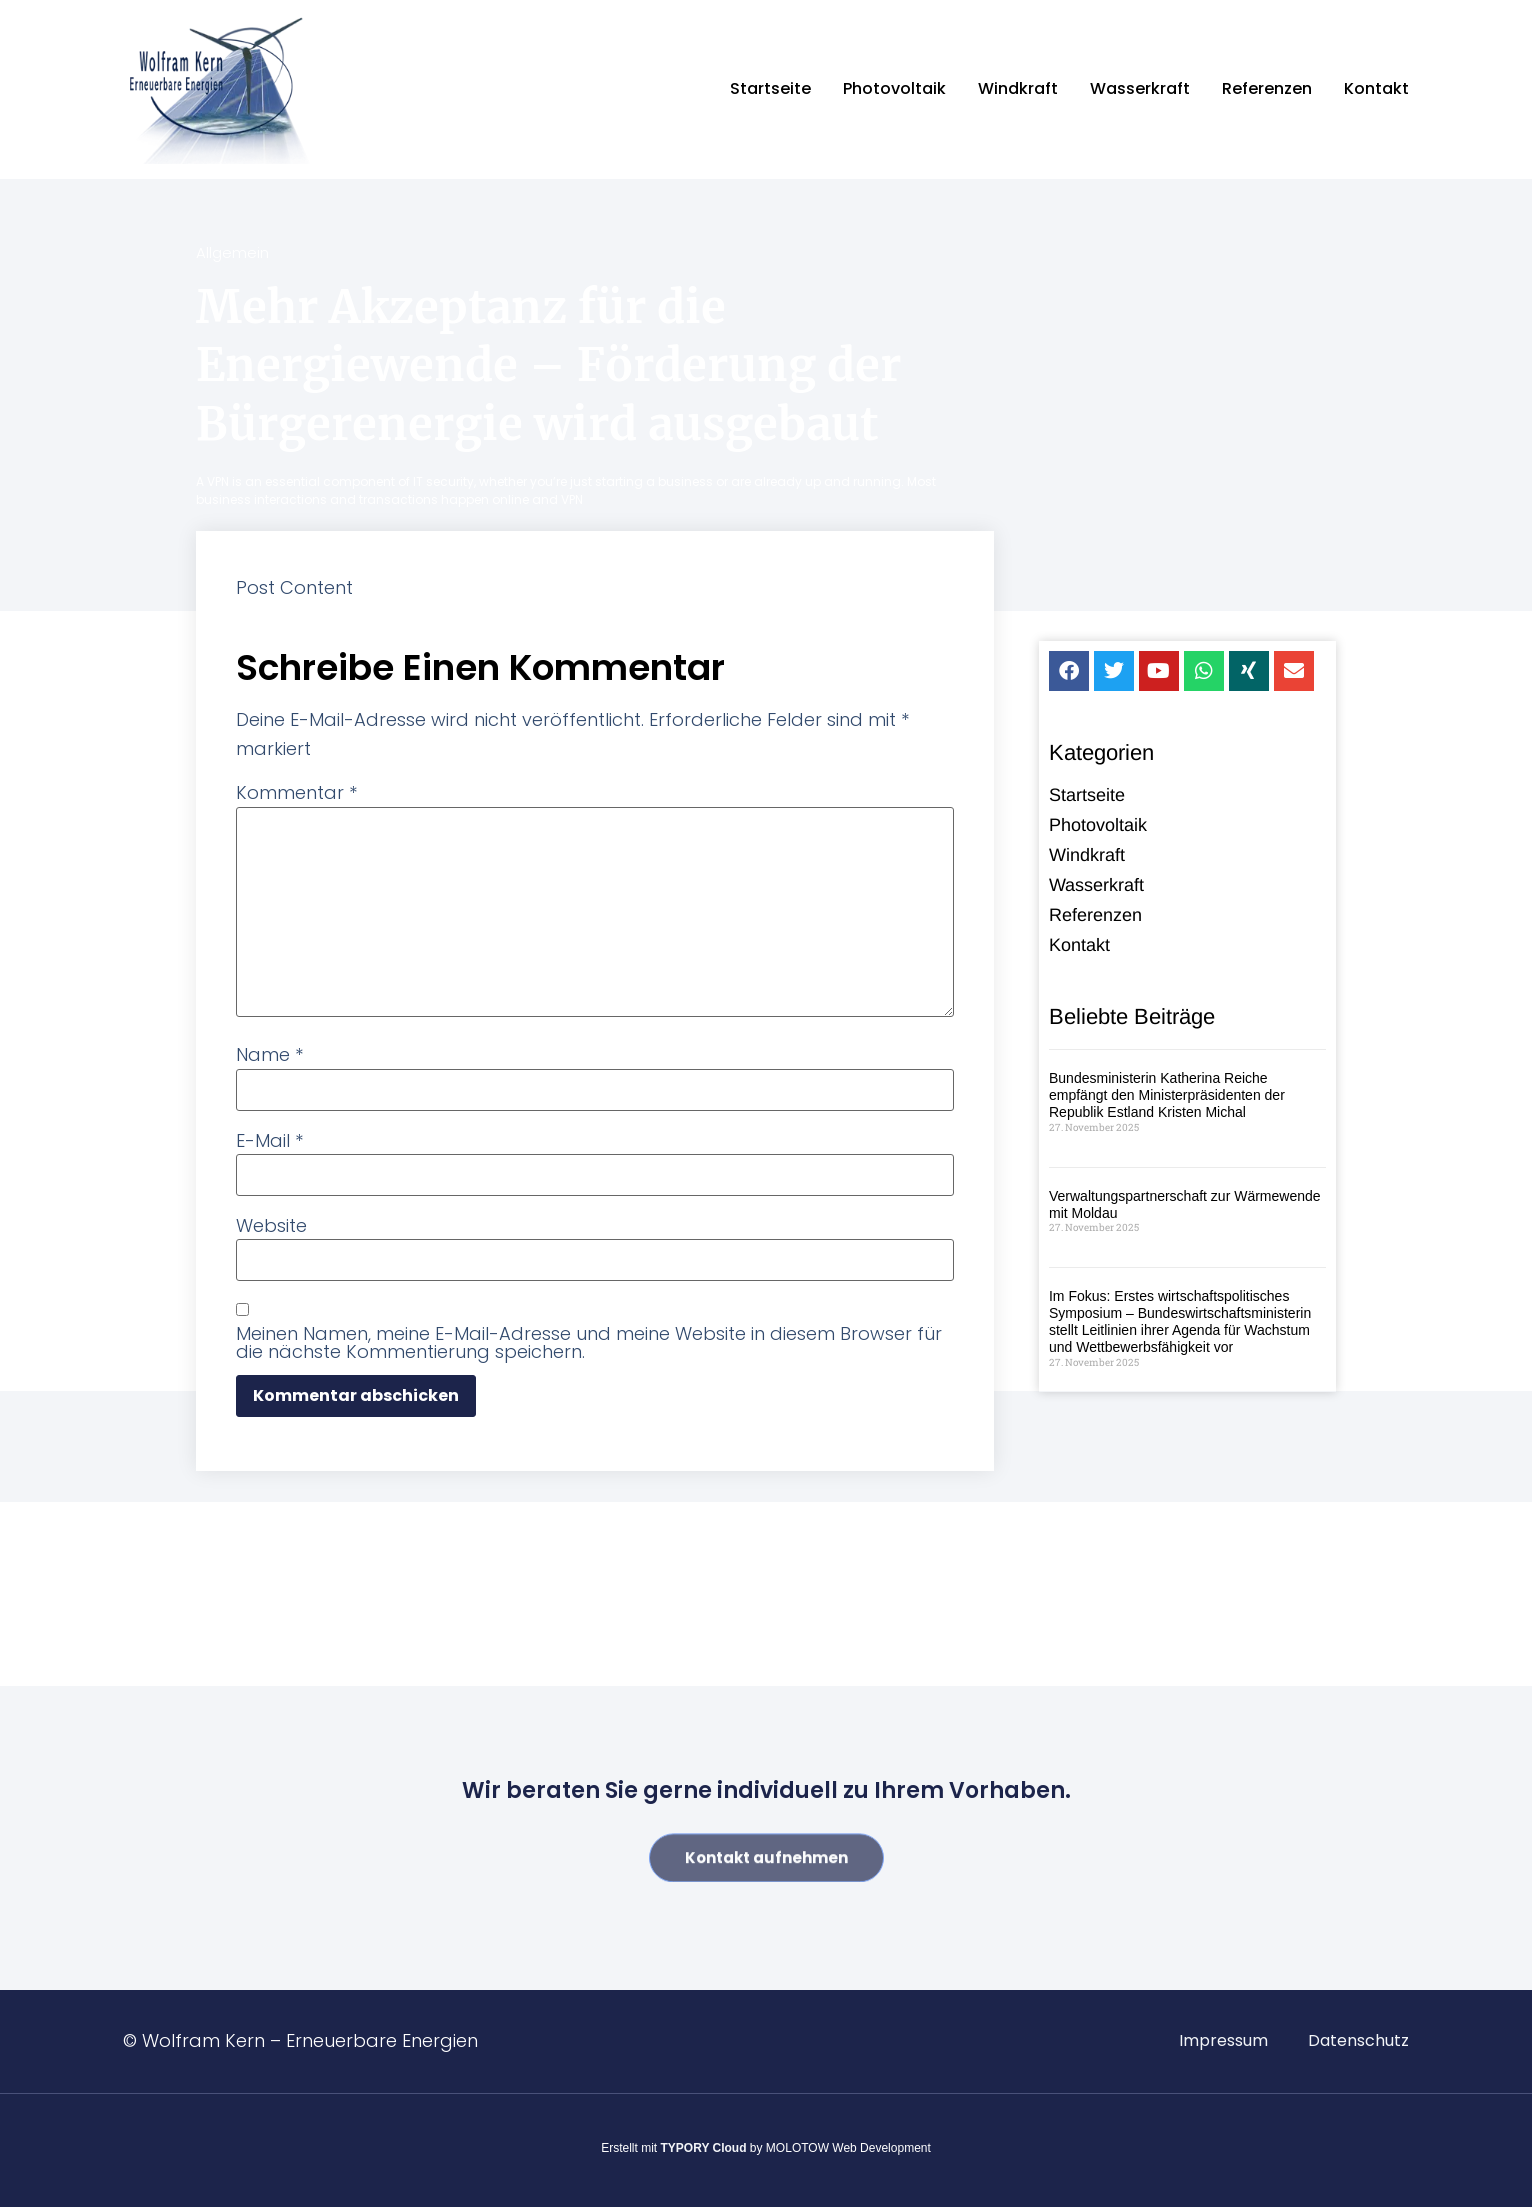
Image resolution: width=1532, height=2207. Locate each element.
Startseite (770, 88)
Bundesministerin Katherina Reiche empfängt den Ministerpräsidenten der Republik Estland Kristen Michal (1167, 1096)
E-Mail (269, 1141)
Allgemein (232, 252)
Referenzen (1267, 88)
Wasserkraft (1140, 88)
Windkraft (1018, 88)
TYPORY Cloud (704, 2148)
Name (269, 1055)
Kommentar (296, 793)
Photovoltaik (894, 88)
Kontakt (1376, 88)
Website (271, 1226)
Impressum (1223, 2040)
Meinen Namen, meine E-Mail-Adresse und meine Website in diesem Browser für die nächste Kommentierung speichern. (589, 1343)
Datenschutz (1358, 2040)
